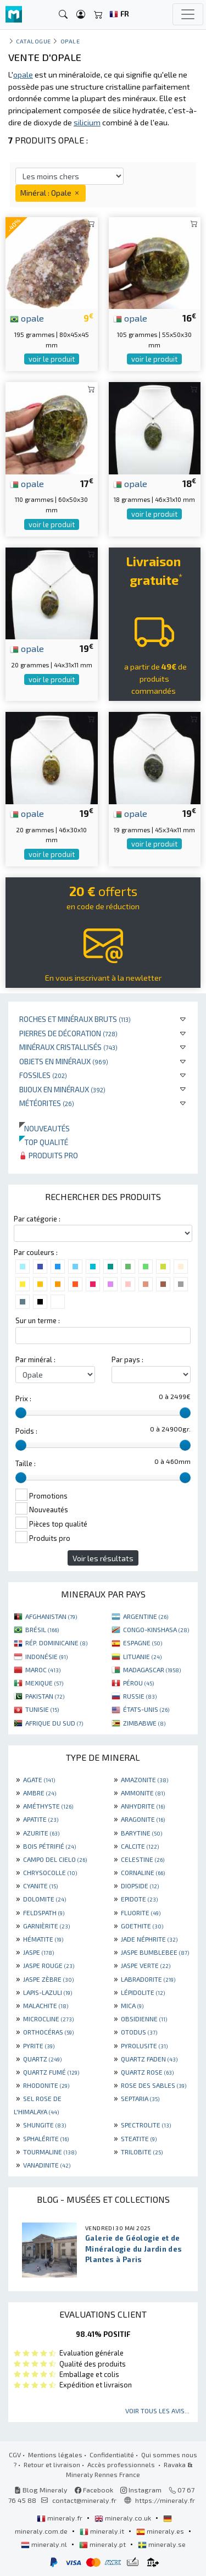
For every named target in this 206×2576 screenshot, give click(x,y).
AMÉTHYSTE (48, 1806)
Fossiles (43, 1075)
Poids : (26, 1431)
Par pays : (127, 1359)
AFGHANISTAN (51, 1616)
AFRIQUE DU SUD (54, 1723)
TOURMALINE (49, 2151)
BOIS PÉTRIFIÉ (49, 1846)
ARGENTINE (145, 1616)
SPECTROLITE (146, 2125)
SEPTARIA (140, 2098)
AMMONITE (143, 1792)
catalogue (33, 41)
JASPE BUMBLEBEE (155, 1952)
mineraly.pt (103, 2544)
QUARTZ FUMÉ (51, 2072)
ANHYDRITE (143, 1806)
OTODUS (139, 2032)
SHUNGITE (44, 2125)
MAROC (42, 1669)
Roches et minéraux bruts (75, 1019)
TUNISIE (42, 1709)
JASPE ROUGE (48, 1965)
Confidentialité (112, 2454)
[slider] (20, 1412)
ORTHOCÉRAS (48, 2032)
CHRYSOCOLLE (50, 1872)
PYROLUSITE (144, 2045)
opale (27, 317)
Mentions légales (55, 2454)
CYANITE (40, 1885)
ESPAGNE (142, 1642)
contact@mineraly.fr (84, 2500)
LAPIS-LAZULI (47, 1992)
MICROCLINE (48, 2018)
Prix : (23, 1398)
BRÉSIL (42, 1629)
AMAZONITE (144, 1779)
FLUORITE (140, 1912)
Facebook (94, 2490)
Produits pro (48, 1155)
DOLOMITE (44, 1899)
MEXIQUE (44, 1683)
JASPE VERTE (145, 1965)
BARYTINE (141, 1833)
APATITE (40, 1819)
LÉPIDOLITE (143, 1992)
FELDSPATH (43, 1912)
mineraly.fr (60, 2518)
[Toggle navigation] (187, 14)
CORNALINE (143, 1872)
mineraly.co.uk (123, 2518)
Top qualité (43, 1142)
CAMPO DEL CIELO (55, 1859)
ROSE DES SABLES (153, 2085)
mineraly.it (103, 2531)
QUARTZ (42, 2059)
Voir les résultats (103, 1558)
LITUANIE (142, 1656)
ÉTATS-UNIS (146, 1709)
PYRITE (38, 2045)
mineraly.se (162, 2544)
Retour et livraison (52, 2464)
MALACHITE (45, 2005)
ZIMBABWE (144, 1723)
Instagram (141, 2490)
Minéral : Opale (50, 192)
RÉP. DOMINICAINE (56, 1642)
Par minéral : (35, 1359)
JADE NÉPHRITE (149, 1939)
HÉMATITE (43, 1939)
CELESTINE (142, 1859)
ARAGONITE (143, 1819)
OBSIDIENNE (144, 2018)
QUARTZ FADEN (149, 2059)
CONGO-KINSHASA (156, 1629)
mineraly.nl (45, 2544)
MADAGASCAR (152, 1669)
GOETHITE (142, 1926)
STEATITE (139, 2138)
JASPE (38, 1952)
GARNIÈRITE (46, 1926)
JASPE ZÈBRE (48, 1979)
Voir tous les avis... (157, 2410)
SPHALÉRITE (46, 2138)
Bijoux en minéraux (62, 1089)
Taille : (25, 1463)
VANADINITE (46, 2165)
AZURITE (41, 1833)
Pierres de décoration (68, 1033)
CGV (15, 2454)
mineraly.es (161, 2531)
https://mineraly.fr (165, 2500)
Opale (70, 41)
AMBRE (39, 1792)
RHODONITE (46, 2085)
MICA (132, 2005)
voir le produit (52, 359)
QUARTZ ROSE (147, 2072)
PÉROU (138, 1683)
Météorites (46, 1103)
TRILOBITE (142, 2151)
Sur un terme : (37, 1320)
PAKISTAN (44, 1696)
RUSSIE (140, 1696)
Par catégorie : (37, 1218)
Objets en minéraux (63, 1061)
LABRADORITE (148, 1979)
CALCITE (140, 1846)
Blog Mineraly (41, 2490)
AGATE (39, 1779)
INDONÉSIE (46, 1656)
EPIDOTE (139, 1899)
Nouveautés (44, 1128)
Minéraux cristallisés (68, 1047)
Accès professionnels (122, 2464)
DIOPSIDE (140, 1885)
